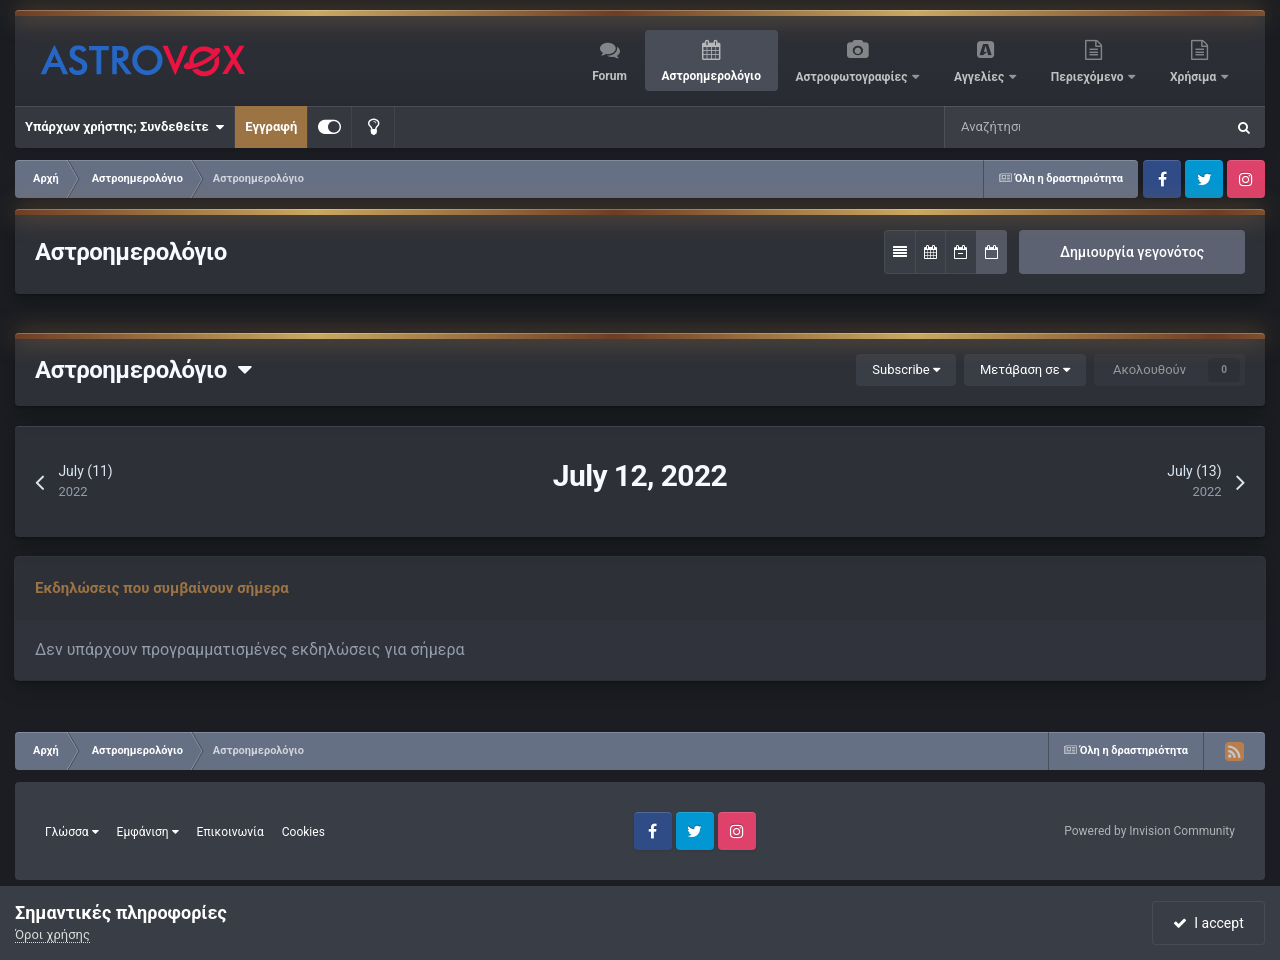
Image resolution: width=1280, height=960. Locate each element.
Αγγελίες (980, 77)
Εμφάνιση (148, 832)
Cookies (303, 832)
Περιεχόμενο (1089, 77)
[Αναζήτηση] (992, 127)
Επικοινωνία (230, 832)
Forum (609, 76)
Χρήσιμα (1194, 77)
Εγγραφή (271, 126)
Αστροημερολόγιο (710, 76)
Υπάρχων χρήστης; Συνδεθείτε (124, 127)
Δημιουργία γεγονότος (1132, 252)
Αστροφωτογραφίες (853, 77)
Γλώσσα (72, 832)
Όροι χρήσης (52, 934)
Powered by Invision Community (1149, 831)
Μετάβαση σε (1025, 369)
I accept (1208, 923)
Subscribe (906, 369)
